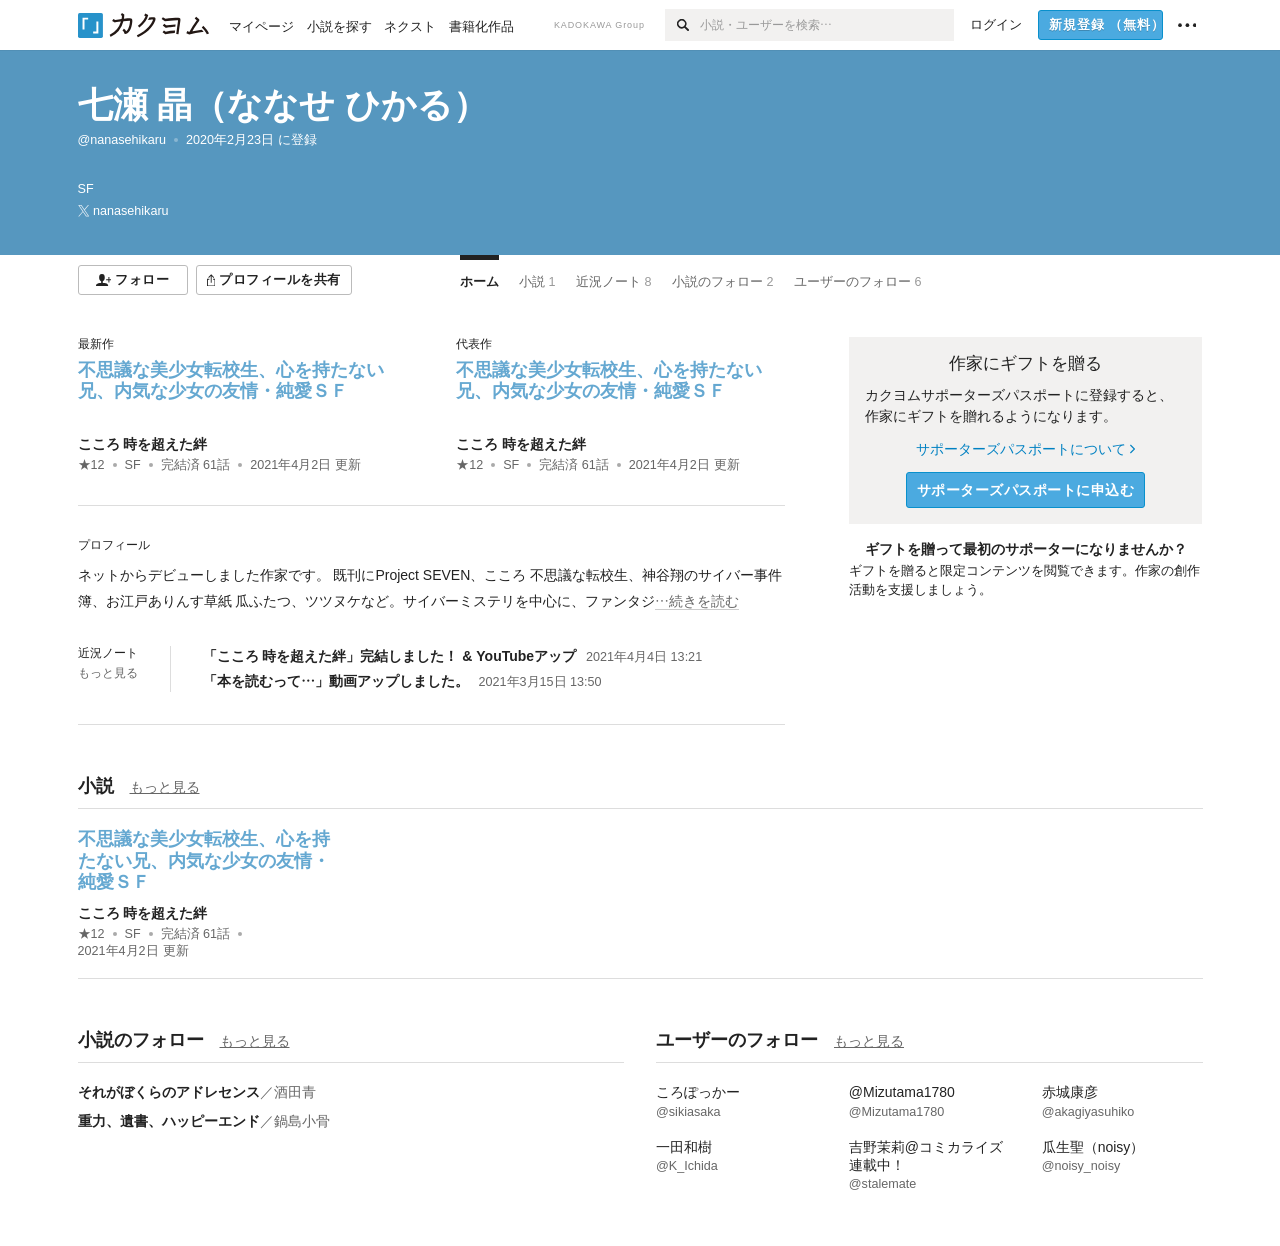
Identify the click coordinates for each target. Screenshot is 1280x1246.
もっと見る (108, 673)
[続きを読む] (431, 588)
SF (133, 465)
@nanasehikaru (122, 140)
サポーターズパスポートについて (1025, 449)
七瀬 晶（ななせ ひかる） (283, 104)
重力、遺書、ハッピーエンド (169, 1121)
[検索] (682, 25)
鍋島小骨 (302, 1121)
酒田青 (295, 1092)
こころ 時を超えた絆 (143, 444)
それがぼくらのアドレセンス (169, 1092)
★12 (91, 465)
